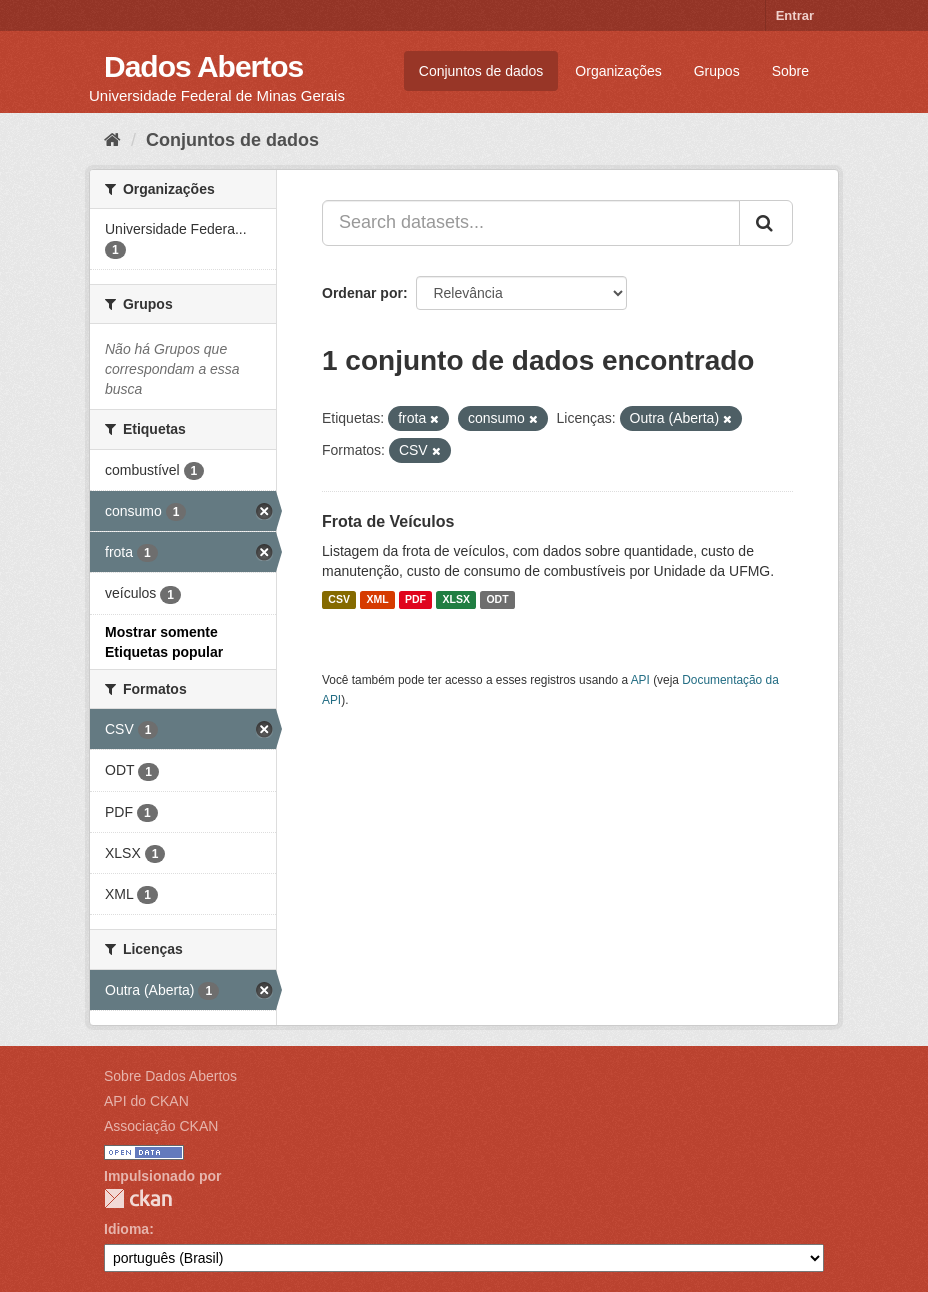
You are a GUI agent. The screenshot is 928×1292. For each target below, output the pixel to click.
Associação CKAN (161, 1126)
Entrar (795, 15)
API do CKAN (146, 1101)
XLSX (456, 600)
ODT (497, 600)
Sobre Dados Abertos (170, 1076)
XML (377, 600)
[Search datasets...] (531, 223)
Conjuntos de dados (481, 71)
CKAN (138, 1198)
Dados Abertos (203, 66)
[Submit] (766, 223)
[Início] (112, 140)
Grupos (717, 71)
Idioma (126, 1229)
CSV (339, 600)
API (640, 680)
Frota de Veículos (388, 521)
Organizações (618, 71)
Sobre (790, 71)
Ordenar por (362, 293)
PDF (415, 600)
